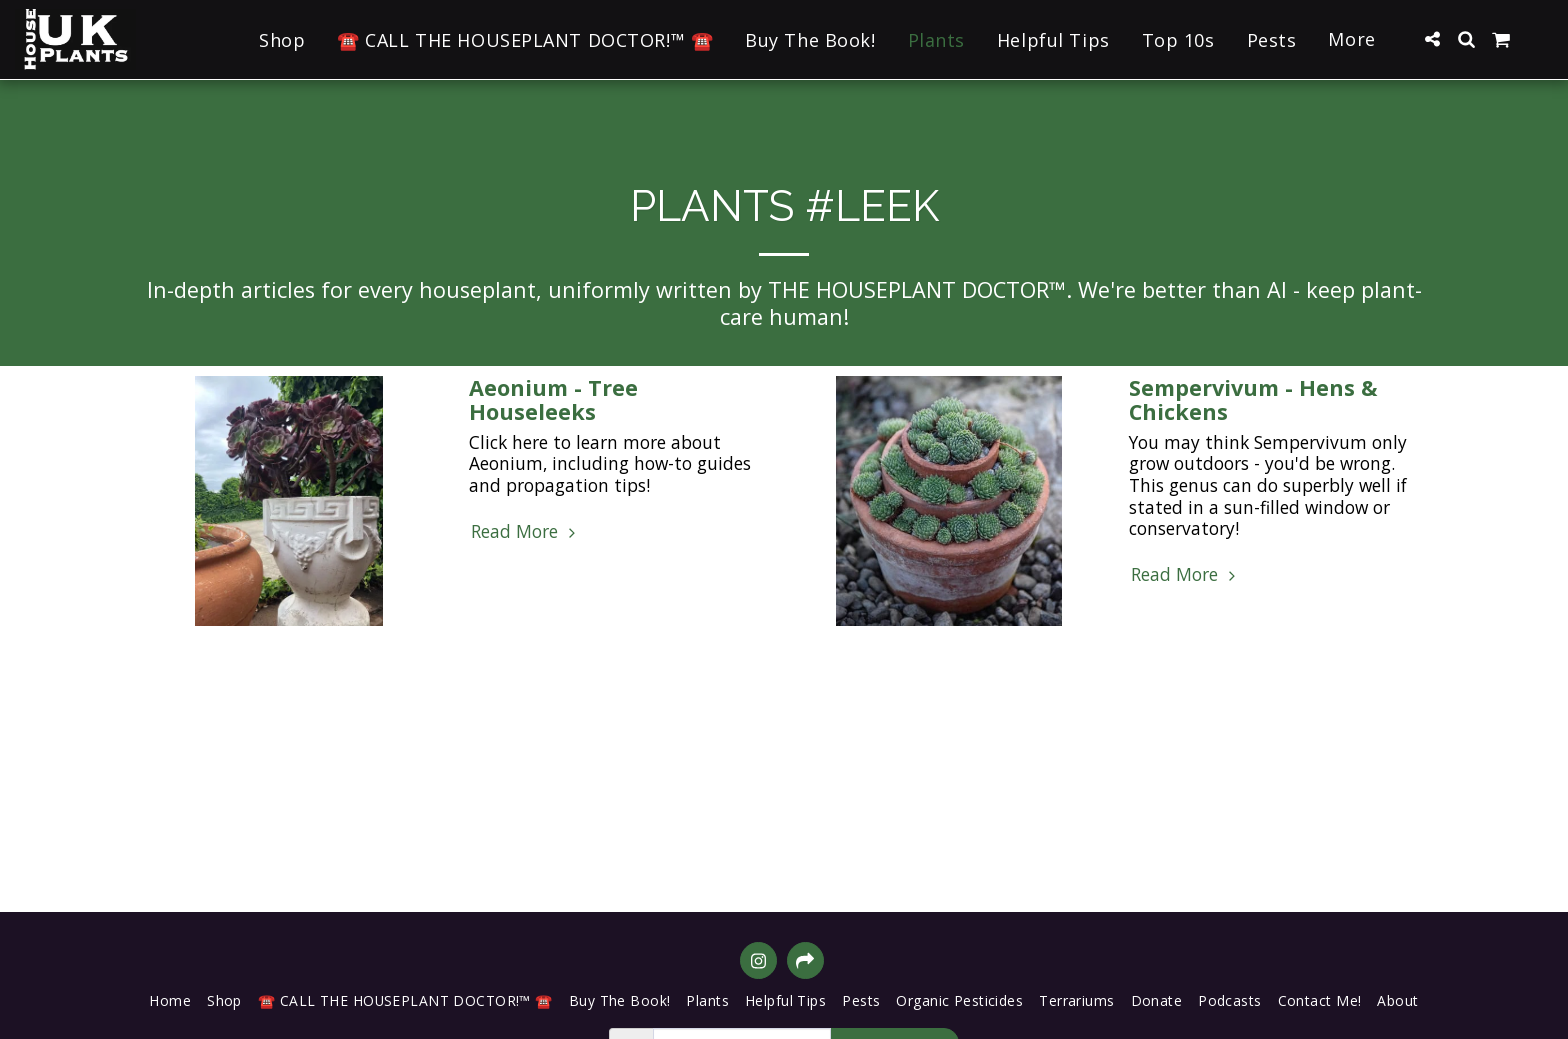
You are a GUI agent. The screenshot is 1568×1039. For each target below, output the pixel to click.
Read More (525, 532)
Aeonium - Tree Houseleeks (553, 399)
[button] (1432, 39)
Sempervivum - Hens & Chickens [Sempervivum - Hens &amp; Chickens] (1253, 399)
